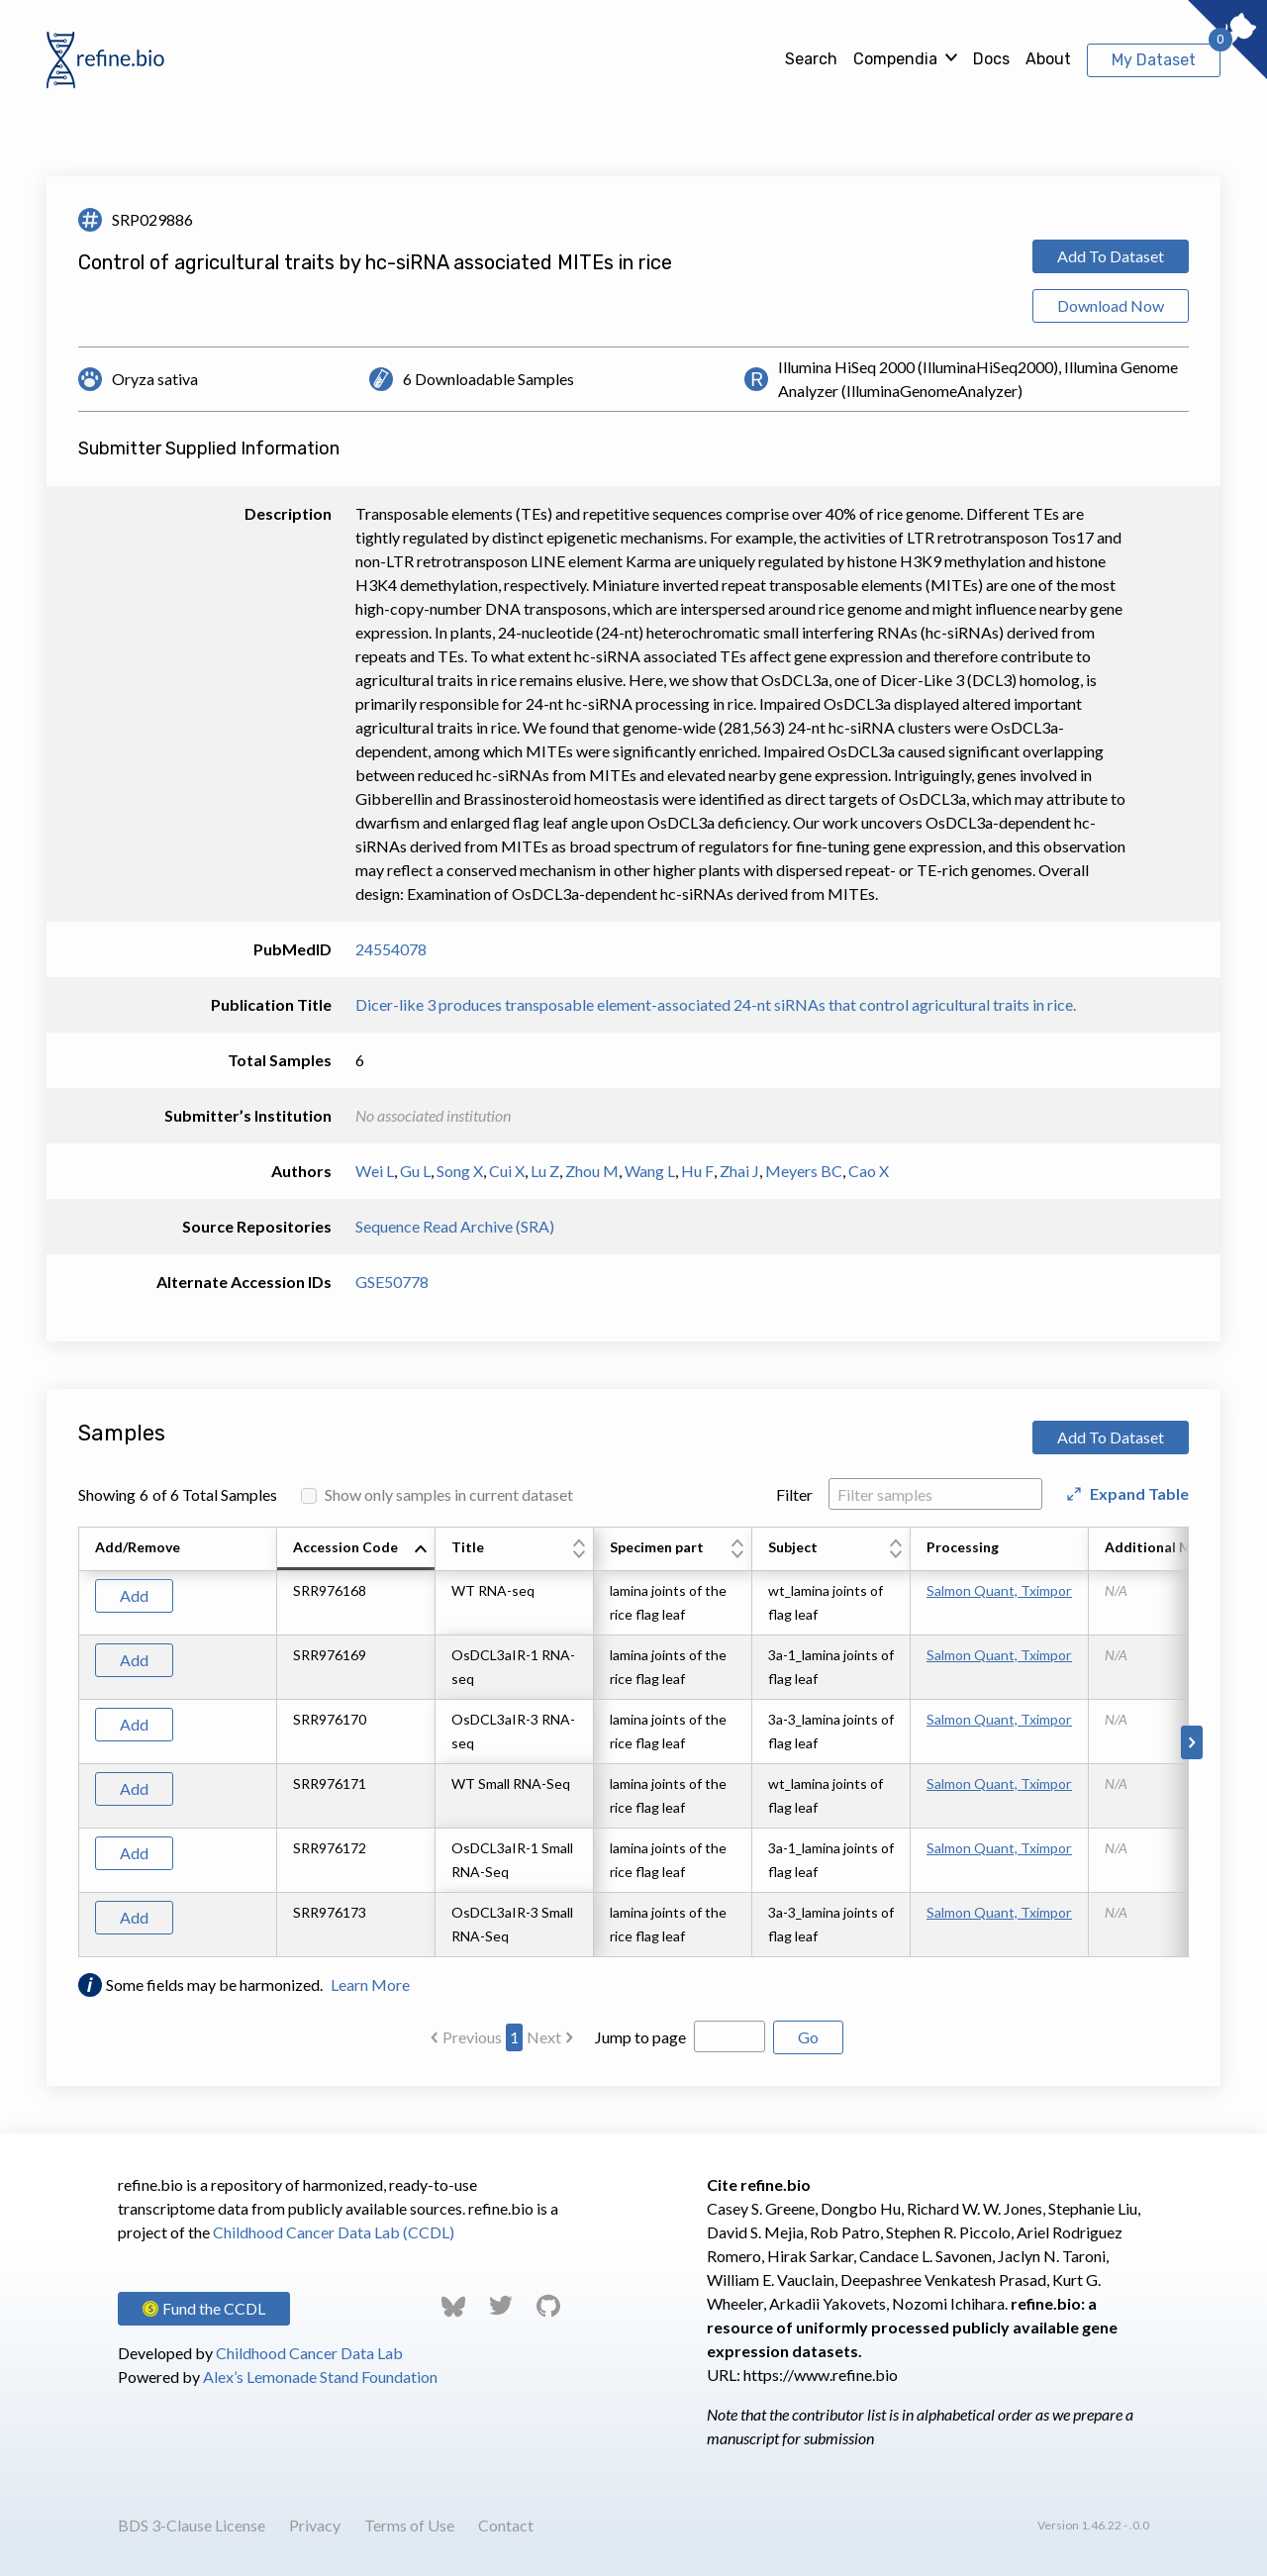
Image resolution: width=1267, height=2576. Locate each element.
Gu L (415, 1170)
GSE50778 (392, 1281)
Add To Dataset (1110, 256)
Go (808, 2037)
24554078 (391, 949)
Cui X (507, 1170)
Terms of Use (409, 2525)
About (1048, 59)
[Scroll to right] (1192, 1742)
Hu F (697, 1170)
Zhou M (592, 1170)
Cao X (868, 1170)
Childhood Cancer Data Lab (309, 2352)
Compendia (895, 59)
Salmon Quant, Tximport (999, 1590)
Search (811, 59)
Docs (991, 59)
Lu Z (545, 1170)
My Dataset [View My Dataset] (1154, 59)
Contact (506, 2525)
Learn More (370, 1984)
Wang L (650, 1170)
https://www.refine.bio (820, 2374)
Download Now (1110, 305)
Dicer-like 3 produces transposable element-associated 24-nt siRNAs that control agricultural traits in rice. (715, 1004)
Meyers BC (803, 1170)
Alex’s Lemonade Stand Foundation (320, 2376)
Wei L (374, 1170)
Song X (460, 1170)
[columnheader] (356, 1549)
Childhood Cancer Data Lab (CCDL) (333, 2232)
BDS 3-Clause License (191, 2525)
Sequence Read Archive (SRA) (454, 1226)
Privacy (315, 2525)
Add (134, 1595)
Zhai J (739, 1170)
